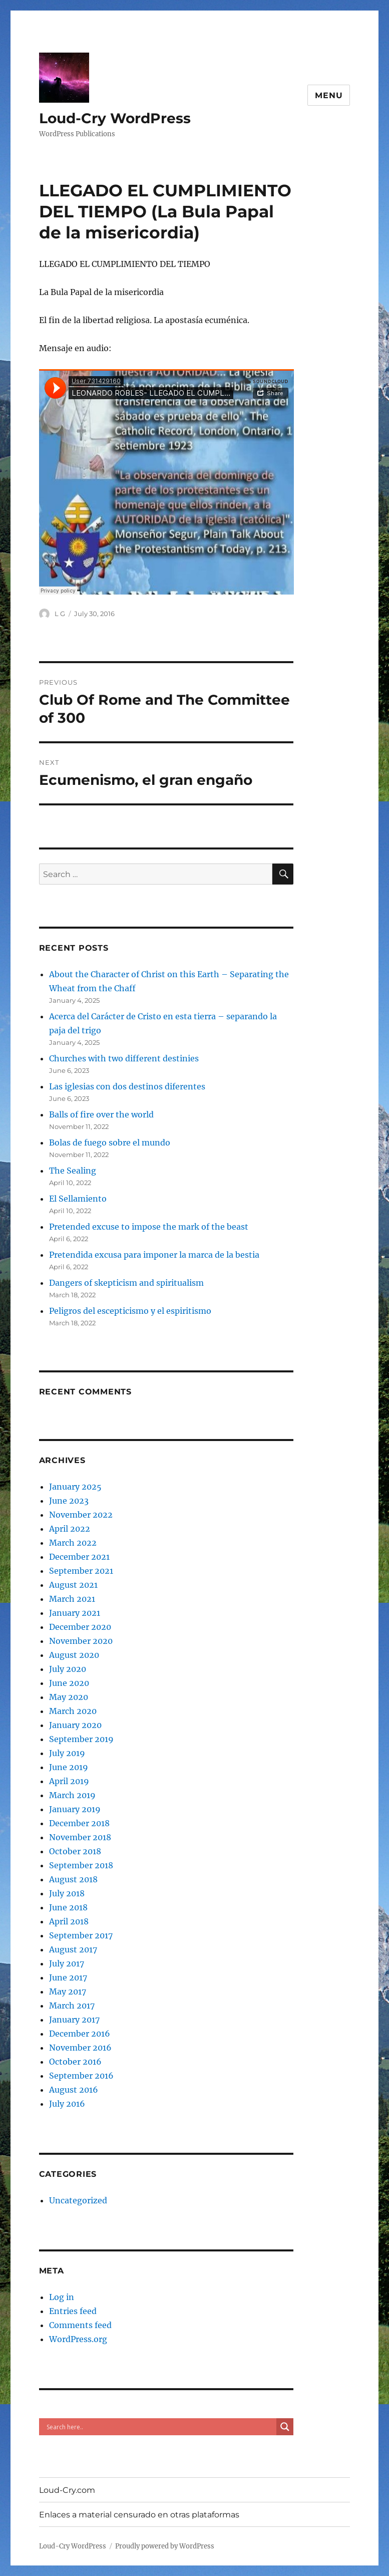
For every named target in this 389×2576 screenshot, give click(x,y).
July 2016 (67, 2104)
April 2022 (69, 1529)
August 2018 (73, 1879)
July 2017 (66, 1963)
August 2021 (73, 1585)
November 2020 (81, 1641)
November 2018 (80, 1837)
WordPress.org (78, 2339)
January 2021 (74, 1613)
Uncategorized (78, 2200)
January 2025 (75, 1487)
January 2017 (74, 2020)
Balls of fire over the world (101, 1114)
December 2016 (79, 2034)
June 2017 (68, 1977)
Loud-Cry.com (67, 2490)
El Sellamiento (78, 1199)
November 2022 (81, 1515)
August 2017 (73, 1949)
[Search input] (160, 2426)
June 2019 (68, 1767)
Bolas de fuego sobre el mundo (109, 1142)
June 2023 (69, 1501)
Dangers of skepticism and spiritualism (126, 1283)
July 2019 (67, 1753)
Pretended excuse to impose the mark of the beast (148, 1227)
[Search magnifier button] (284, 2426)
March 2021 (72, 1599)
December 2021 (79, 1557)
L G (60, 614)
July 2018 (67, 1893)
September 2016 (81, 2076)
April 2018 (69, 1921)
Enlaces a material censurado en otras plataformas (139, 2514)
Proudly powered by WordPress (164, 2546)
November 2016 (80, 2048)
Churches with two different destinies (124, 1058)
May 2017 (67, 1991)
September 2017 (81, 1935)
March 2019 (72, 1795)
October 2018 (75, 1851)
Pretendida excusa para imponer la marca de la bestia (154, 1255)
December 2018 (79, 1823)
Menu (328, 95)
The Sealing (72, 1171)
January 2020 (75, 1725)
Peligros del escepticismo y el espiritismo (130, 1311)
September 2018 (81, 1865)
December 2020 (80, 1627)
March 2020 (73, 1711)
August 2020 (74, 1655)
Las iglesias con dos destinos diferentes (127, 1086)
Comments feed (80, 2325)
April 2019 (69, 1781)
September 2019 (81, 1739)
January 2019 (75, 1809)
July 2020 (67, 1669)
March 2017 (72, 2005)
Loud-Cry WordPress (115, 118)
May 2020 (68, 1697)
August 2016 (73, 2090)
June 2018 (68, 1907)
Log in (61, 2297)
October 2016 (75, 2062)
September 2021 (81, 1571)
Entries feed (73, 2311)
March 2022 (73, 1543)
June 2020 (69, 1683)
